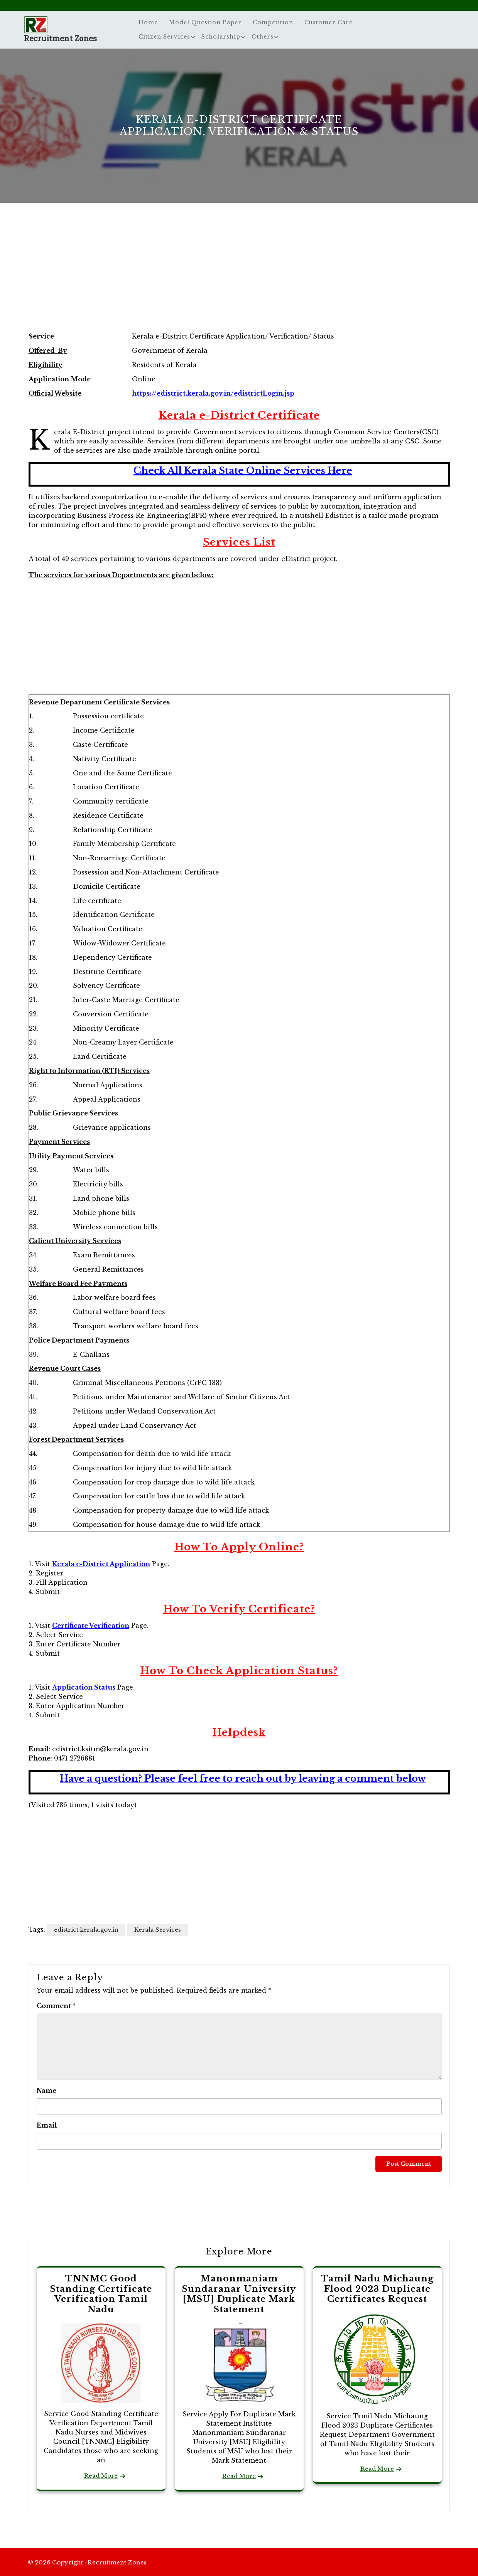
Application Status (83, 1687)
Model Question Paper (205, 22)
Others (263, 36)
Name (46, 2090)
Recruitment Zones (60, 38)
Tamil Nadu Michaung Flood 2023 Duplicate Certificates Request (377, 2288)
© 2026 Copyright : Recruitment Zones (87, 2562)
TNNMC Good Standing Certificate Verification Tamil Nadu (101, 2293)
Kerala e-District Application (101, 1564)
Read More (101, 2475)
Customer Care (328, 22)
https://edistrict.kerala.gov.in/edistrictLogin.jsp (213, 393)
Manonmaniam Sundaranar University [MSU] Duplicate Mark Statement (239, 2293)
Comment (56, 2006)
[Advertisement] (239, 275)
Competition (273, 22)
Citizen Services (164, 36)
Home (148, 22)
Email (47, 2125)
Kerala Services (157, 1929)
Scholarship (220, 36)
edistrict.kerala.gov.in (86, 1929)
